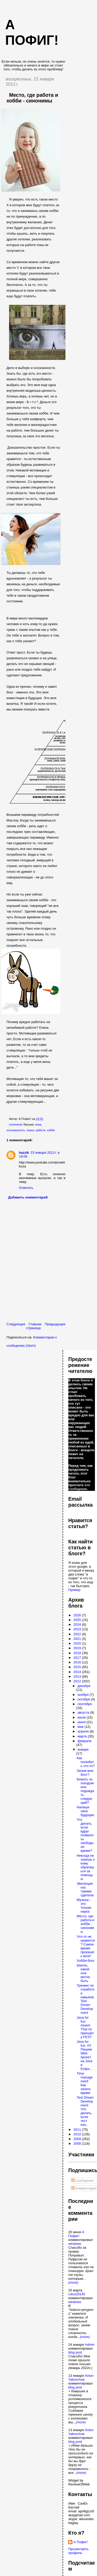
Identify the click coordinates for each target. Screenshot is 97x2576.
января (83, 1749)
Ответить (26, 1188)
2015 (77, 1667)
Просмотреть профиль (78, 2551)
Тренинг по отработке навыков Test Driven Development (85, 1999)
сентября (85, 1704)
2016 (77, 1662)
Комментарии (84, 2188)
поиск (30, 1130)
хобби (51, 1130)
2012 (77, 1681)
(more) (73, 2282)
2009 (77, 2139)
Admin (89, 2344)
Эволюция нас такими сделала (85, 1889)
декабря (84, 1686)
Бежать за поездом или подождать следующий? (85, 1790)
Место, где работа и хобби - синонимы (32, 97)
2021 (77, 1639)
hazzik (24, 1152)
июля (82, 1717)
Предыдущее (55, 1324)
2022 (77, 1634)
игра (38, 1124)
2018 (77, 1653)
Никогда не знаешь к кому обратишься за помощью (85, 1867)
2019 (77, 1648)
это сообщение (79, 1487)
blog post (75, 2352)
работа (40, 1130)
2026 (77, 1615)
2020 (77, 1643)
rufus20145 (76, 2294)
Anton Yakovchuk (81, 2377)
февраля (85, 1741)
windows (74, 2244)
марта (83, 1736)
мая (81, 1727)
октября (84, 1699)
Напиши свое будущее (85, 1811)
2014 (77, 1672)
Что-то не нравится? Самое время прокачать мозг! (86, 1946)
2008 (77, 2143)
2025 (77, 1620)
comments (16, 1124)
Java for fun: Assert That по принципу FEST (85, 2027)
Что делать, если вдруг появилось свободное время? (85, 1835)
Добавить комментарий (28, 1197)
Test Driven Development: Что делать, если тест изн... (85, 2111)
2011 (77, 2129)
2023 (77, 1629)
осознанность (15, 1130)
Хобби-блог (85, 1961)
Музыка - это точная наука (84, 1905)
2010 (77, 2134)
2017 (77, 1658)
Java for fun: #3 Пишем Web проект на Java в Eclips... (84, 2055)
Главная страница (33, 1326)
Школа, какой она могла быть (83, 1973)
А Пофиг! (76, 2234)
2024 (77, 1624)
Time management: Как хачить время (85, 2083)
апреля (84, 1731)
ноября (84, 1695)
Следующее (15, 1324)
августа (84, 1712)
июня (82, 1722)
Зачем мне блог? (85, 1772)
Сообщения (82, 2180)
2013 (77, 1676)
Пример (74, 1590)
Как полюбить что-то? (86, 1762)
